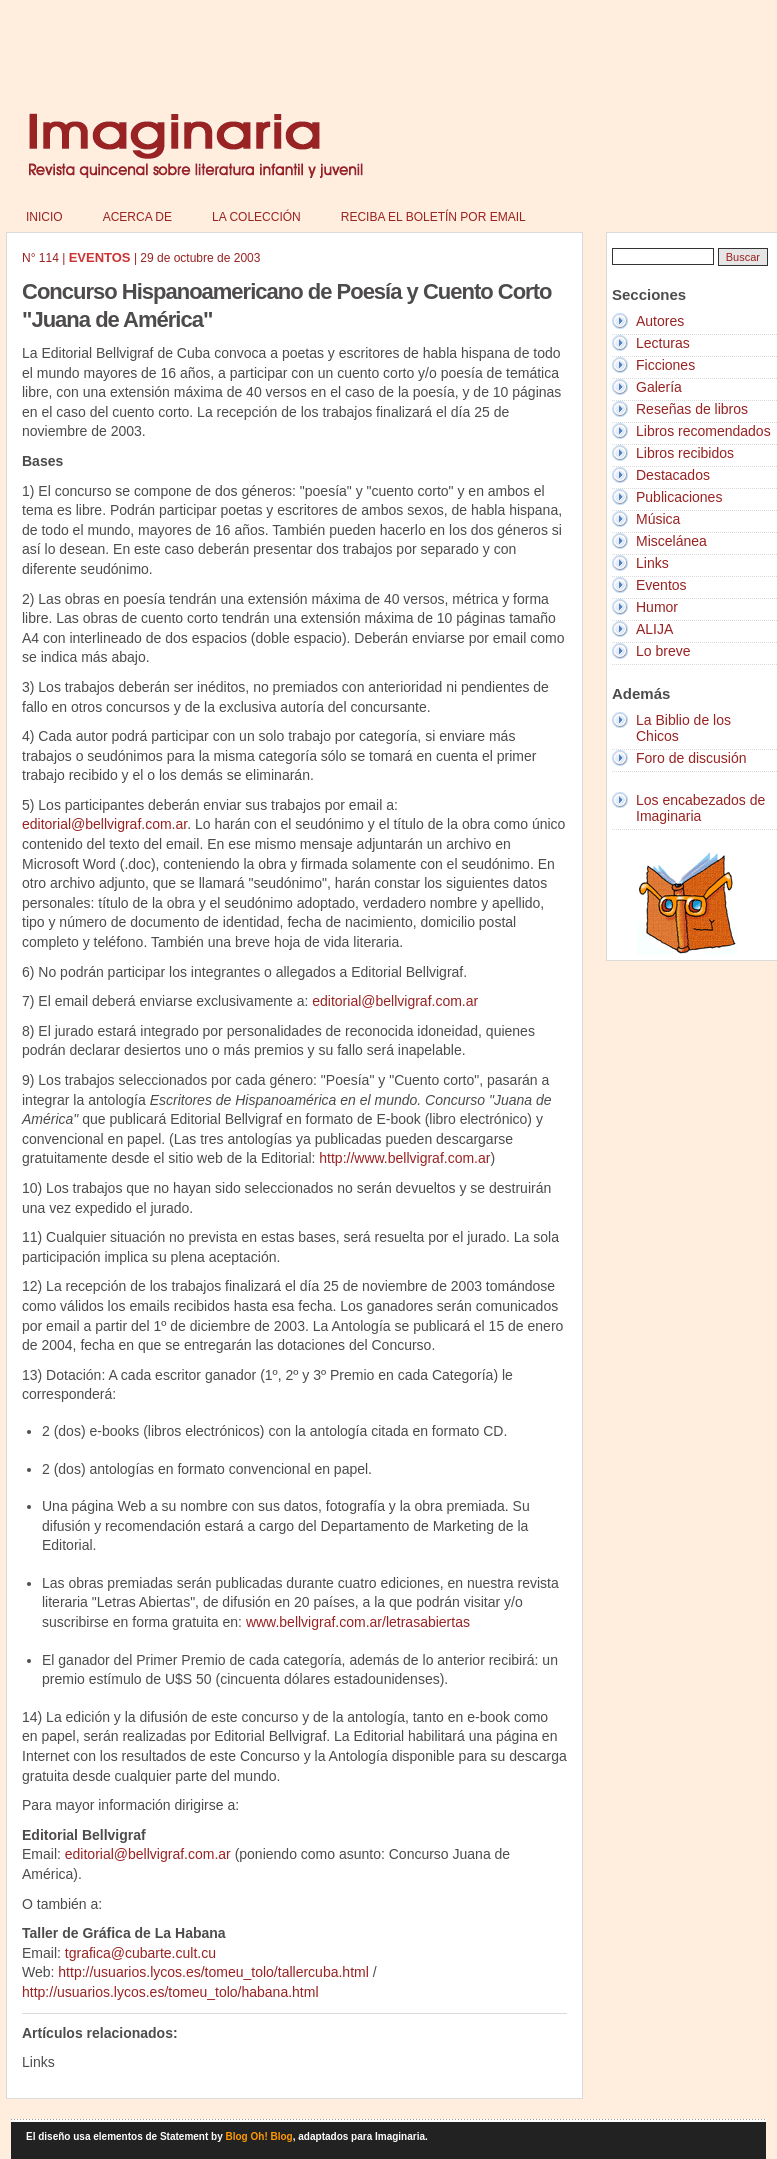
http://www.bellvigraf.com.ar (404, 1158)
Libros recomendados (703, 431)
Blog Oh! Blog (259, 2136)
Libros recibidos (685, 453)
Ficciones (665, 365)
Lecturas (663, 343)
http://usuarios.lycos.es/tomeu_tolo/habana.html (170, 1992)
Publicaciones (679, 497)
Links (652, 563)
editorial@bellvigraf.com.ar (104, 824)
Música (658, 519)
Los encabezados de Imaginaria (700, 808)
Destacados (673, 475)
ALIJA (654, 629)
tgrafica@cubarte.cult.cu (140, 1953)
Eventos (661, 585)
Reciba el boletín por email (433, 217)
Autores (660, 321)
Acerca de (137, 217)
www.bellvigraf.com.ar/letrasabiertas (358, 1622)
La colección (256, 217)
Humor (657, 607)
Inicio (44, 217)
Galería (659, 387)
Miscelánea (671, 541)
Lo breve (663, 651)
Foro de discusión (691, 758)
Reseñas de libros (692, 409)
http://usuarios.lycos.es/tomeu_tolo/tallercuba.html (213, 1972)
